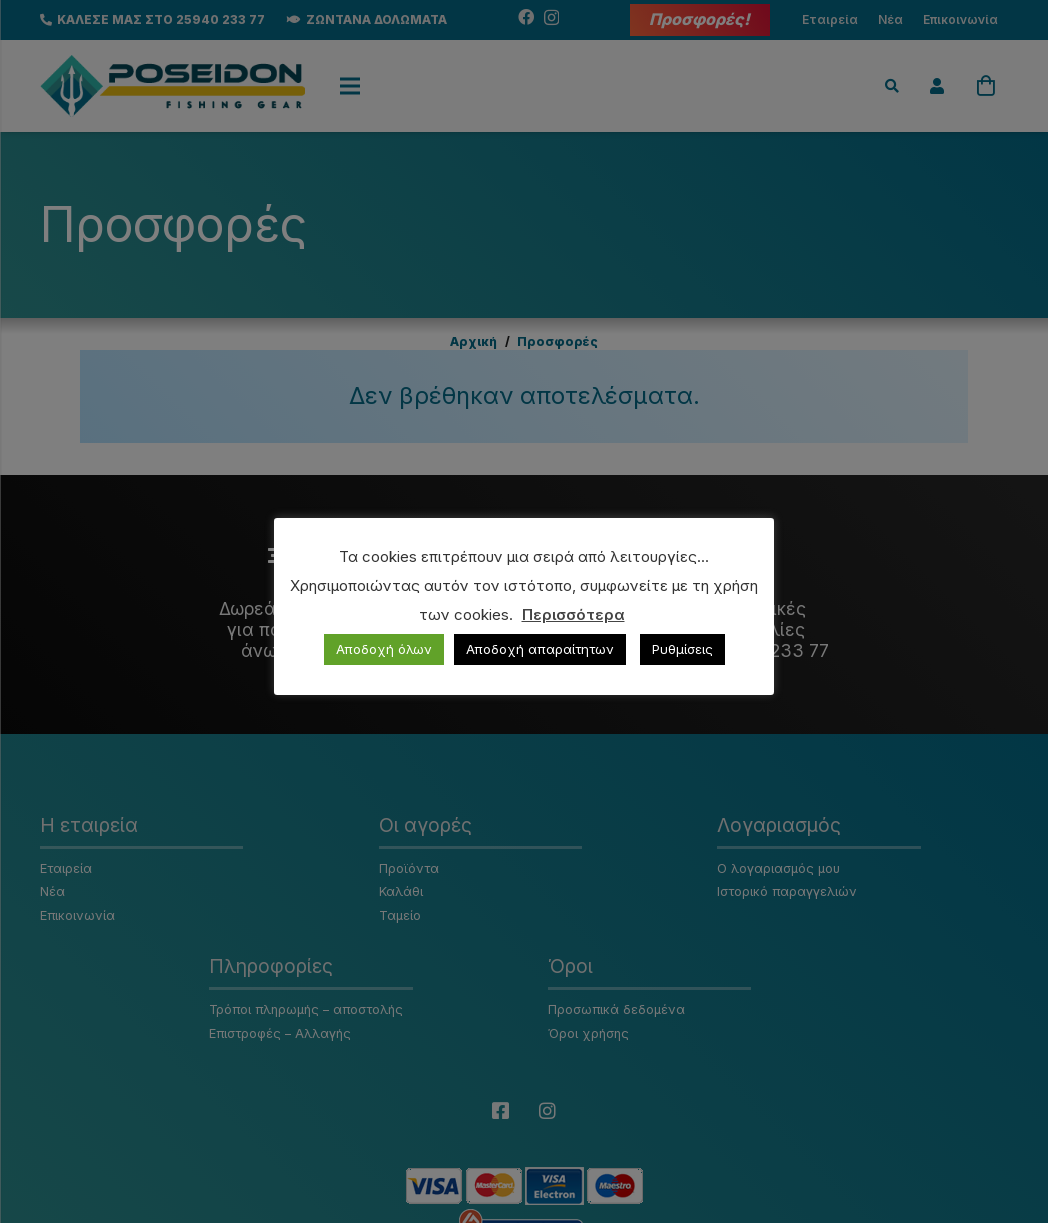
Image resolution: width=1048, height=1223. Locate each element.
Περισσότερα (573, 614)
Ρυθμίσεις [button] (682, 649)
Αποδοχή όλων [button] (384, 649)
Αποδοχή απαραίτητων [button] (540, 649)
